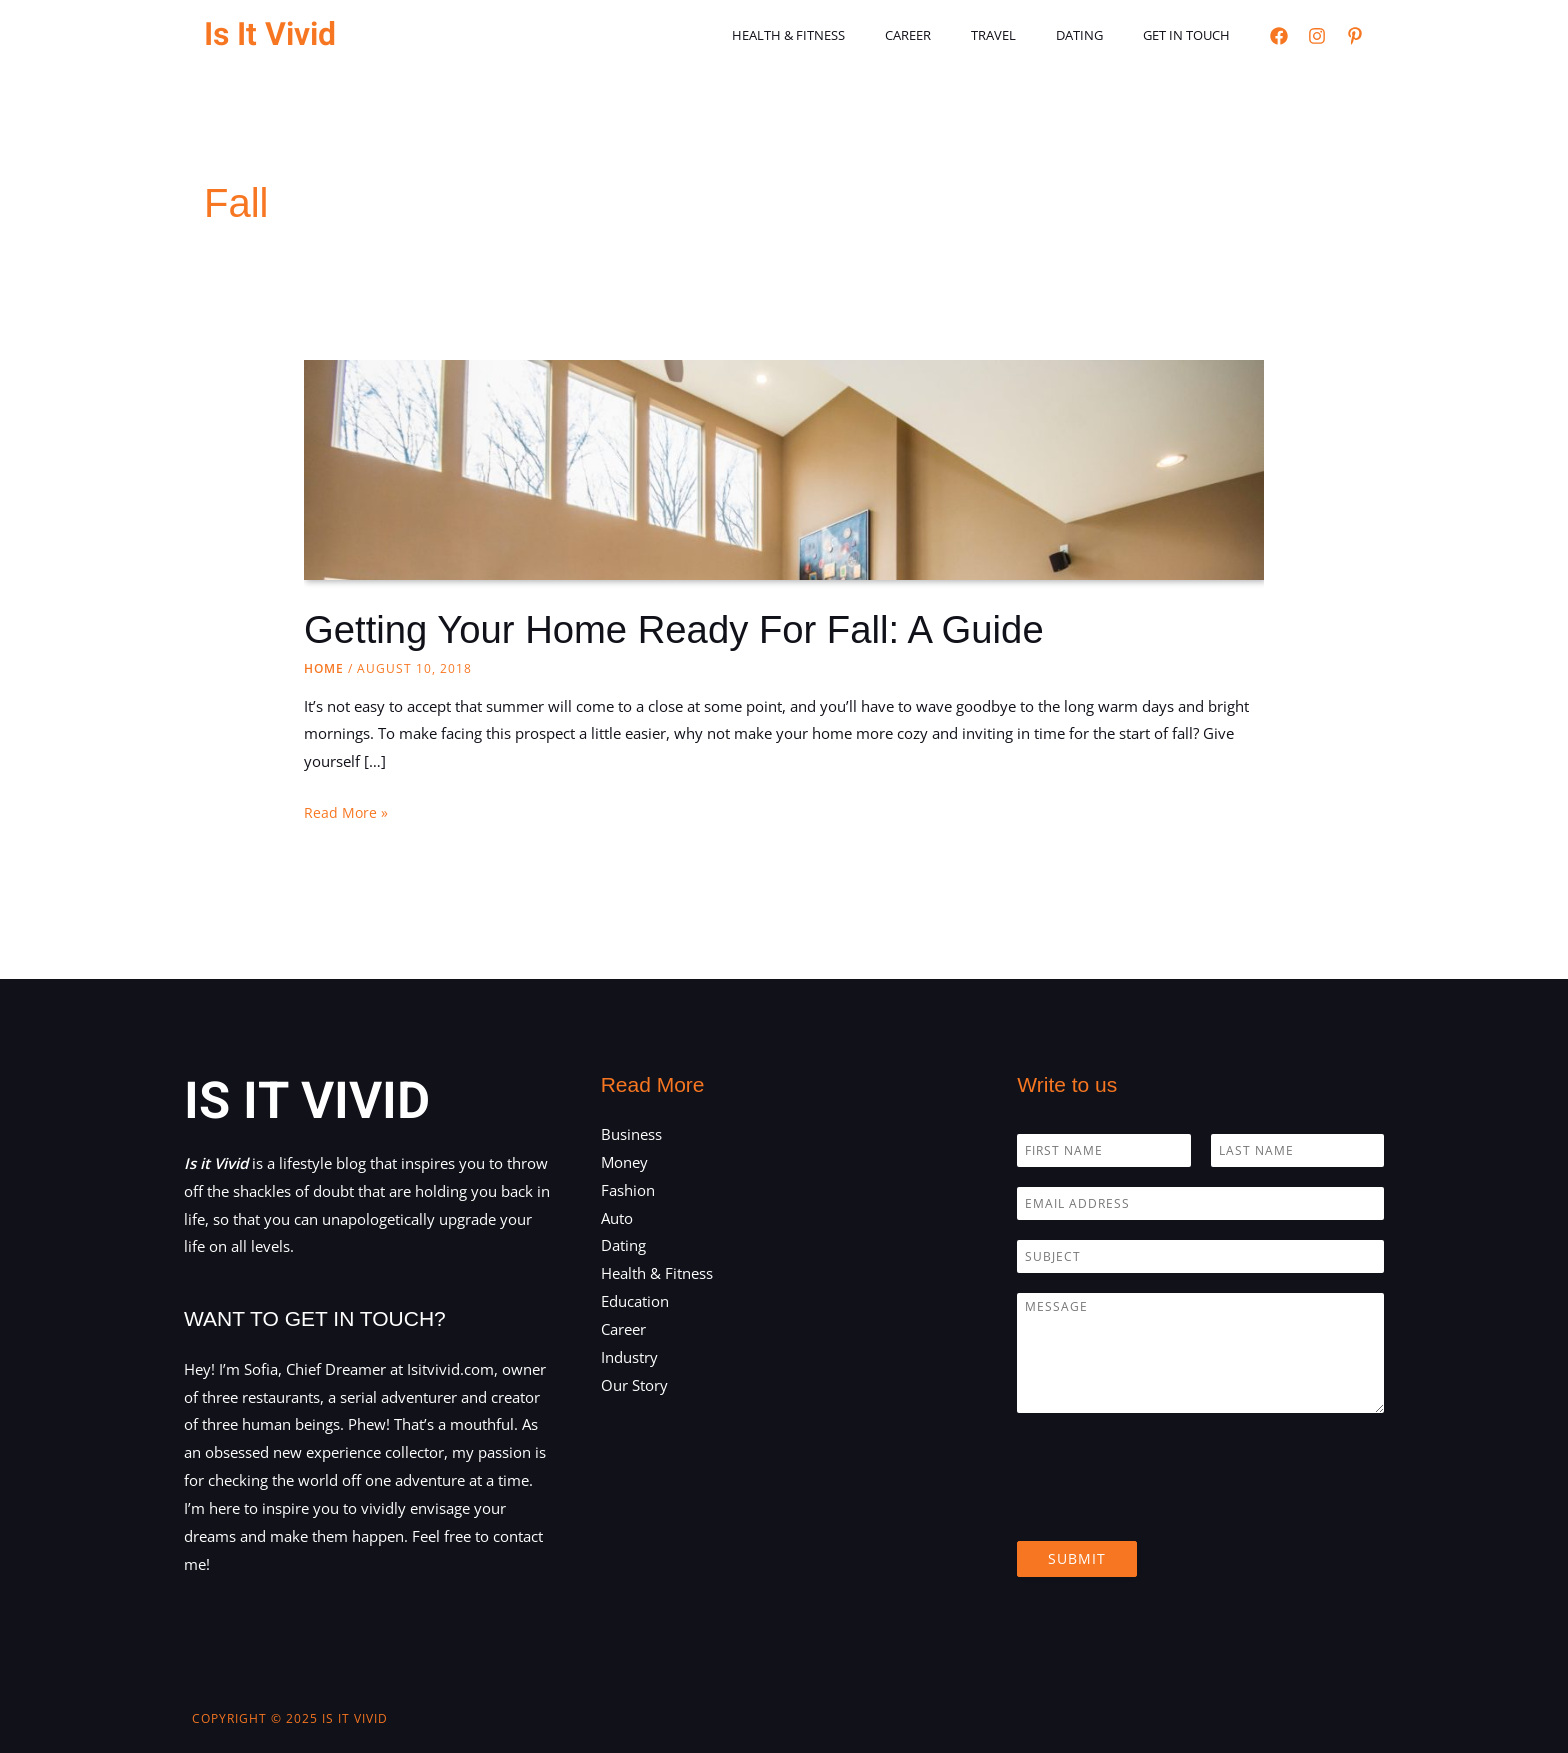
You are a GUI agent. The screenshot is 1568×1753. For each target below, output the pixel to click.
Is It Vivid (270, 34)
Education (635, 1301)
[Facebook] (1279, 36)
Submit (1077, 1558)
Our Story (634, 1385)
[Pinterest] (1355, 36)
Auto (617, 1218)
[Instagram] (1317, 36)
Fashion (628, 1190)
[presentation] (1169, 1508)
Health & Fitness (851, 35)
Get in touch (1193, 35)
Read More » (346, 813)
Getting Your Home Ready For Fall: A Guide (691, 629)
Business (631, 1134)
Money (624, 1162)
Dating (1100, 35)
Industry (629, 1357)
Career (957, 35)
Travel (1028, 35)
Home (324, 668)
